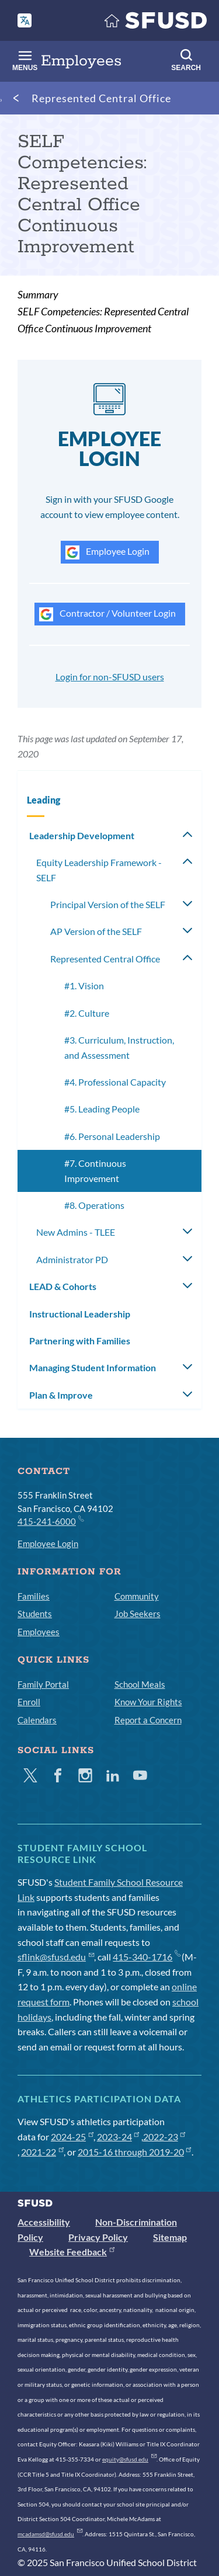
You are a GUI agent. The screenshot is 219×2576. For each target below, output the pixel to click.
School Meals (139, 1684)
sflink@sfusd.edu (56, 1956)
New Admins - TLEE (75, 1231)
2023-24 (118, 2136)
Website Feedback (71, 2251)
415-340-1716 (146, 1956)
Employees (39, 1631)
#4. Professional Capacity (115, 1081)
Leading (43, 799)
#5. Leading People (102, 1108)
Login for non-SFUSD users (109, 676)
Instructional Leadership (79, 1313)
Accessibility (44, 2221)
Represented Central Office (101, 98)
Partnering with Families (79, 1340)
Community (136, 1596)
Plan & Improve (61, 1394)
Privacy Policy (98, 2237)
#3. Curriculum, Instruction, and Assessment (119, 1047)
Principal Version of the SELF (107, 904)
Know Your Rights (148, 1702)
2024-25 (72, 2136)
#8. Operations (94, 1205)
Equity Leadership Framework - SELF (99, 870)
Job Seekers (137, 1613)
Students (35, 1613)
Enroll (29, 1702)
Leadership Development (81, 835)
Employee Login (107, 552)
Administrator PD (72, 1259)
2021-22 (42, 2151)
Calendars (37, 1720)
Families (34, 1596)
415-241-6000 (50, 1521)
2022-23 (164, 2136)
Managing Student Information (92, 1367)
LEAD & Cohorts (62, 1286)
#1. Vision (84, 985)
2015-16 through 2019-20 (135, 2151)
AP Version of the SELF (96, 931)
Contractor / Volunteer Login (107, 614)
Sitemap (170, 2237)
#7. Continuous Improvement (95, 1170)
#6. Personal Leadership (112, 1136)
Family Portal (43, 1684)
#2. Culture (86, 1012)
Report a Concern (148, 1720)
